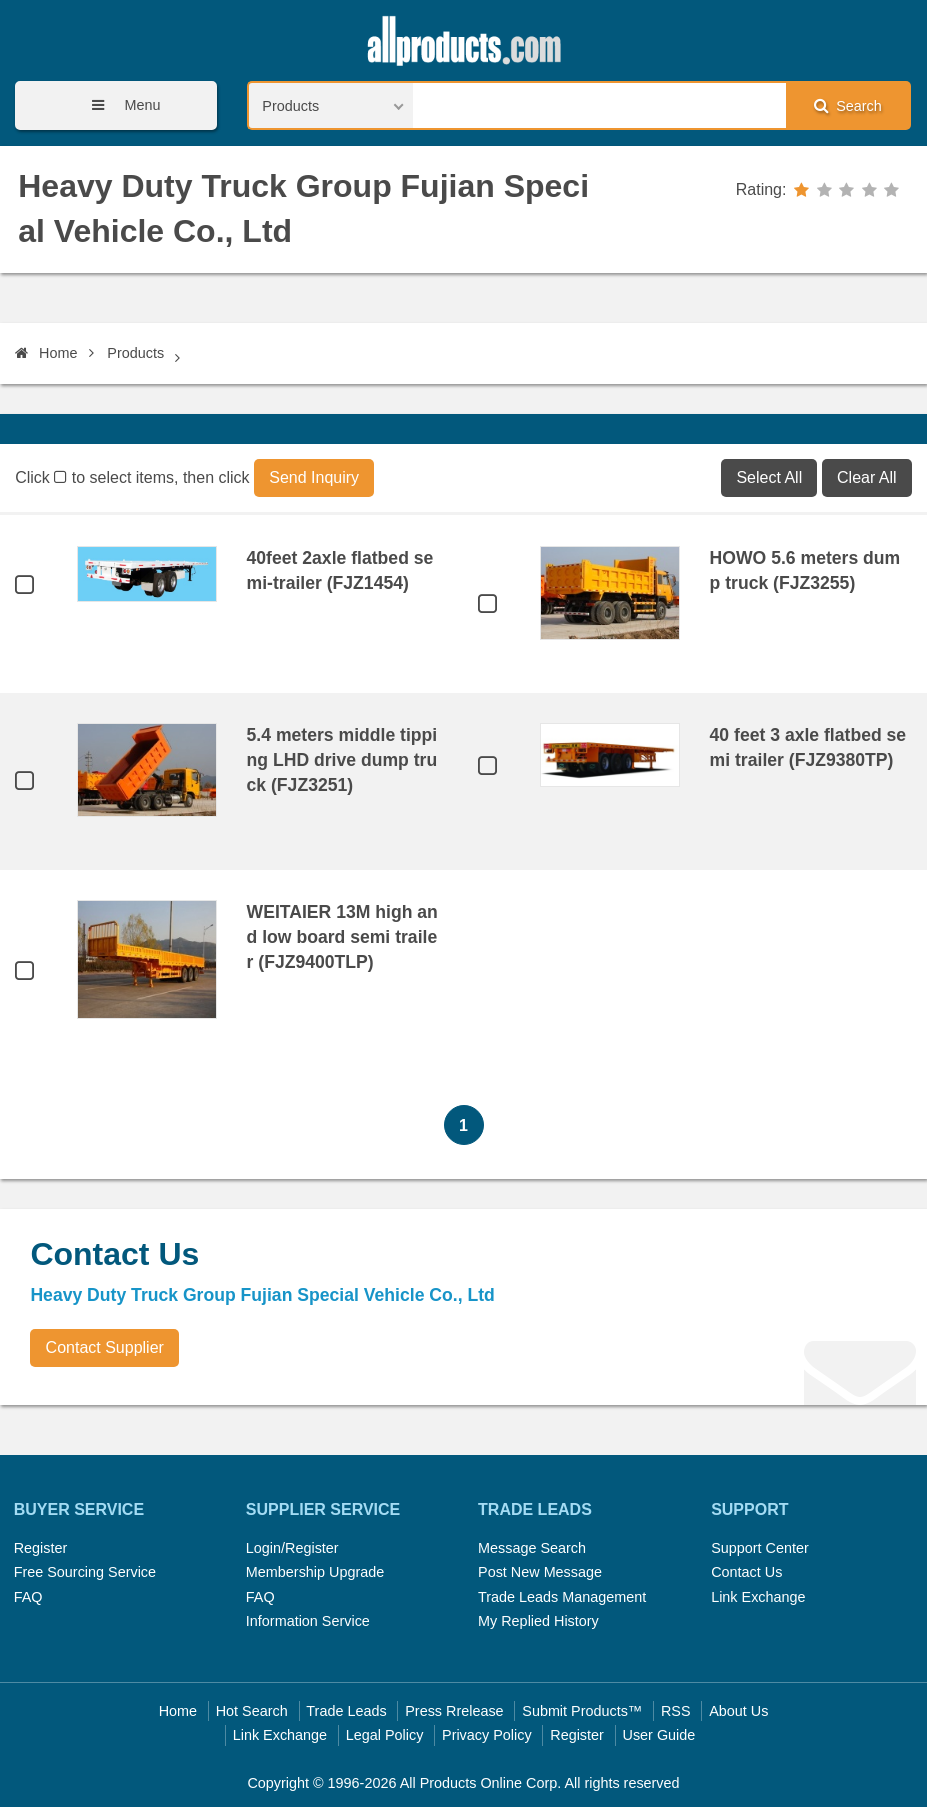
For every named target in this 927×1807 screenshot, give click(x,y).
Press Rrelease (454, 1711)
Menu (119, 105)
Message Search (532, 1548)
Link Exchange (758, 1597)
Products (135, 353)
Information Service (308, 1621)
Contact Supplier (105, 1347)
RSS (676, 1711)
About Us (738, 1711)
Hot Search (252, 1711)
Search (848, 105)
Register (41, 1548)
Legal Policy (385, 1735)
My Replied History (538, 1621)
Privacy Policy (487, 1735)
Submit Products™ (582, 1711)
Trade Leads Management (562, 1597)
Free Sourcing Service (85, 1572)
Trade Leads (346, 1711)
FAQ (28, 1597)
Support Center (760, 1548)
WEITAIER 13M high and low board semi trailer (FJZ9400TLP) (342, 937)
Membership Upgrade (315, 1572)
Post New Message (540, 1572)
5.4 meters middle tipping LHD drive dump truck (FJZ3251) (342, 760)
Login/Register (292, 1548)
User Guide (659, 1735)
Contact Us (746, 1572)
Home (46, 353)
